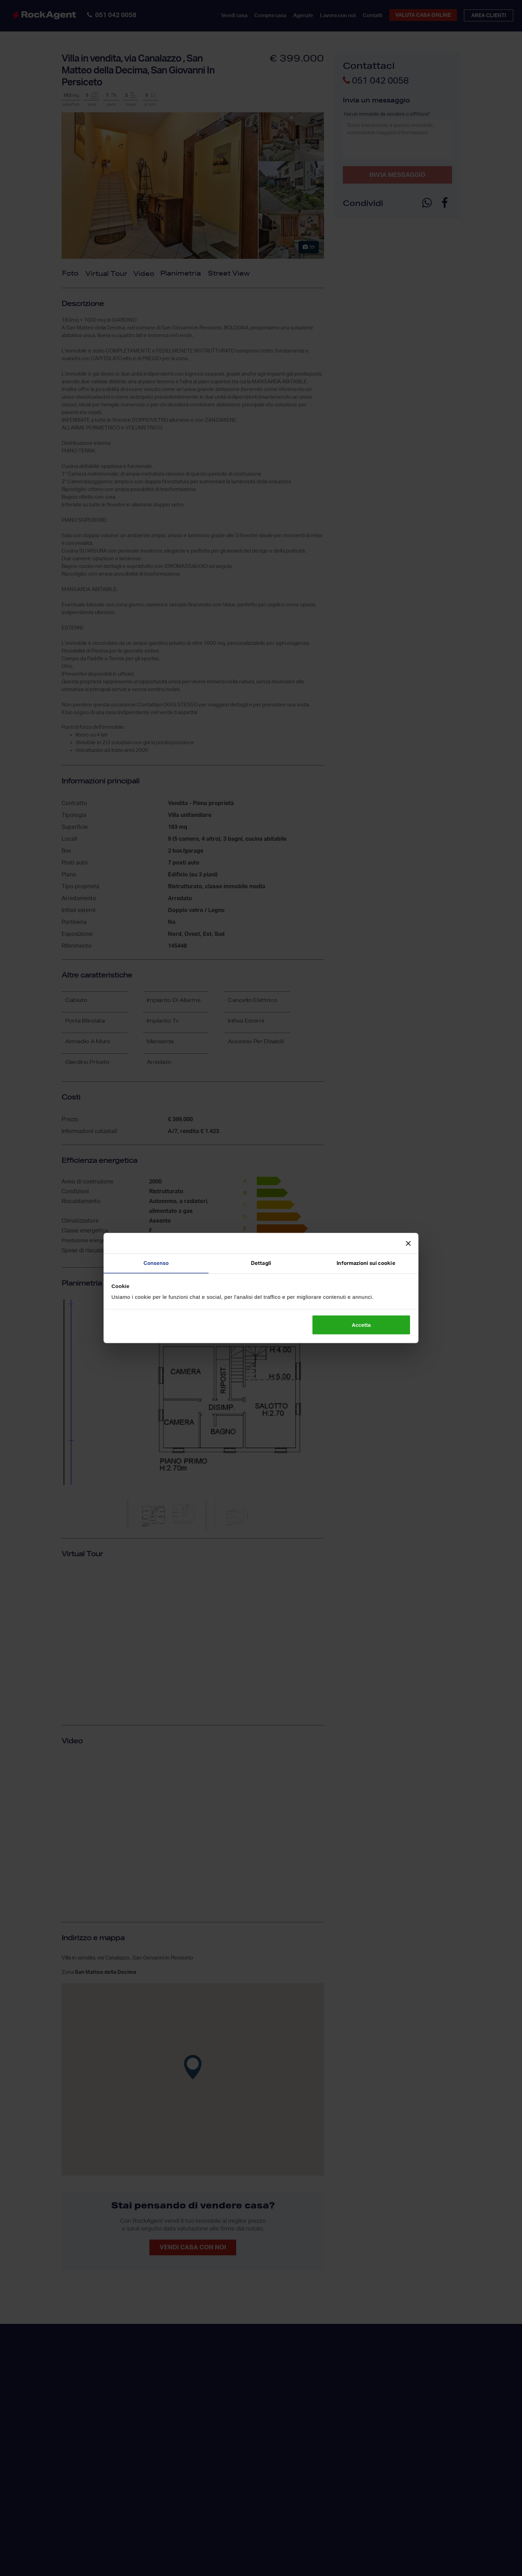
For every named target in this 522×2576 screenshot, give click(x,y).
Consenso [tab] (156, 1263)
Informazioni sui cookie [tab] (366, 1263)
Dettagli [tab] (261, 1263)
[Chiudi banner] (408, 1243)
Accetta (361, 1325)
